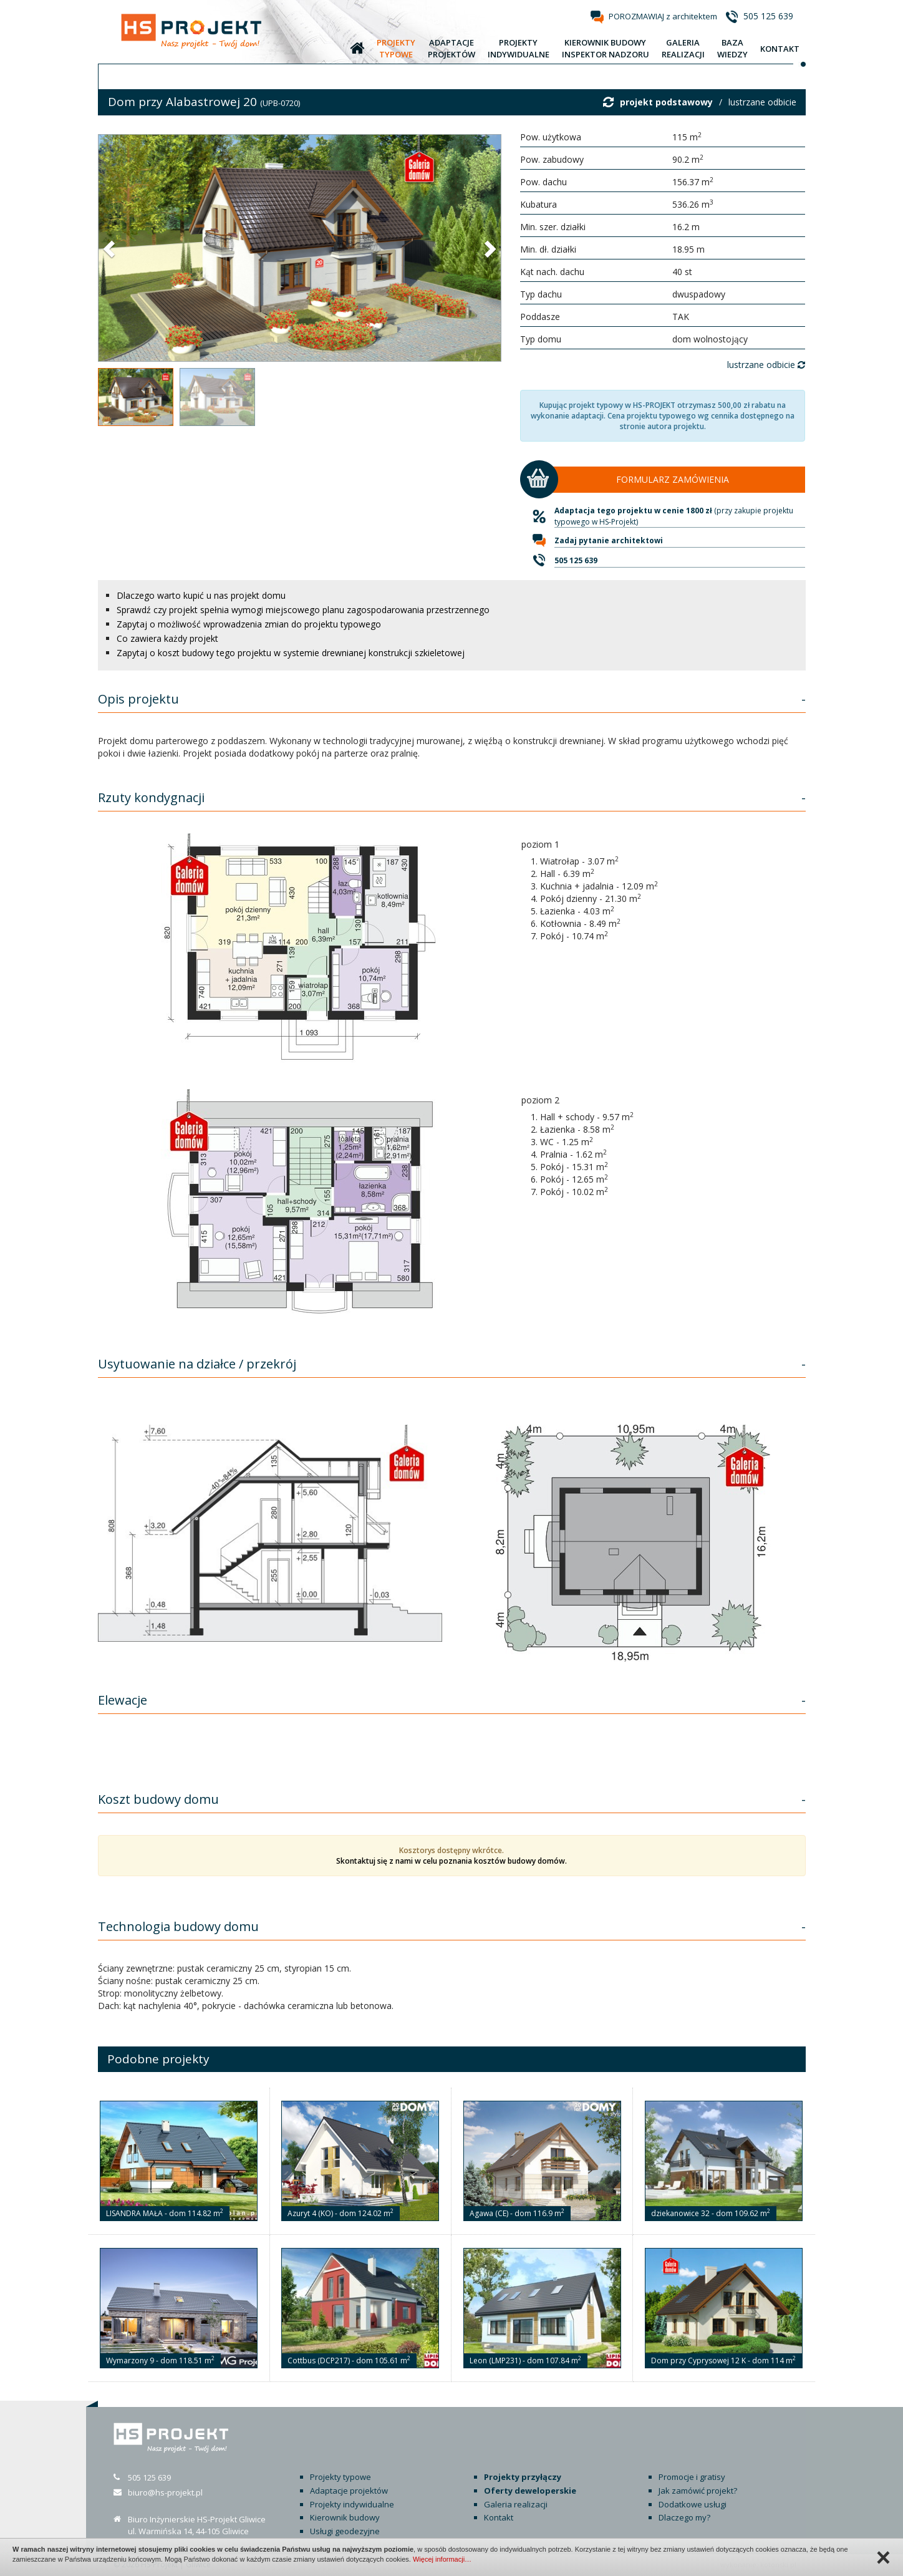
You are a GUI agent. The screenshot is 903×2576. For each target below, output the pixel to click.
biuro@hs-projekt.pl (165, 2492)
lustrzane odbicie (762, 102)
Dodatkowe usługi (693, 2504)
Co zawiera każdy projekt (167, 638)
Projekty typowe (340, 2476)
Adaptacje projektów (349, 2490)
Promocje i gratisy (692, 2476)
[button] (110, 248)
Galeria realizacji (516, 2504)
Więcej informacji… (442, 2559)
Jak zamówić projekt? (698, 2490)
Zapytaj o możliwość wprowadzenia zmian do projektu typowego (249, 624)
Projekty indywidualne (352, 2504)
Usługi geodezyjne (345, 2531)
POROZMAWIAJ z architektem (663, 16)
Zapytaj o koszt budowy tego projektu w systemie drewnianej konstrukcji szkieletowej (291, 653)
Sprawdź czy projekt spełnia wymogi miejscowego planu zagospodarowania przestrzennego (303, 610)
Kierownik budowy (345, 2517)
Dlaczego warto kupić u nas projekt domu (201, 595)
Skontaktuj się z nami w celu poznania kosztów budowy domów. (451, 1861)
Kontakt (498, 2517)
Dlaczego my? (684, 2517)
